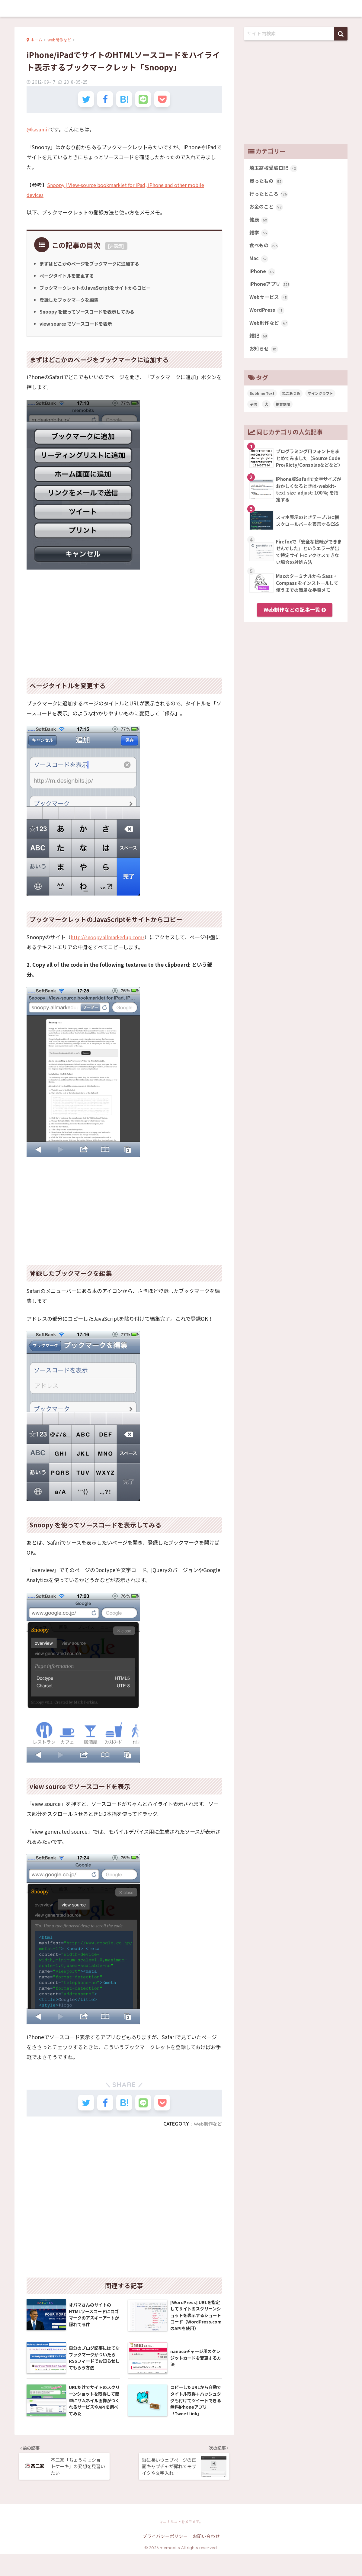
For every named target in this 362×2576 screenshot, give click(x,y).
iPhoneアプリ (270, 290)
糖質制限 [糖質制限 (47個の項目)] (283, 413)
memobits (181, 8)
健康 (259, 223)
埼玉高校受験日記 (274, 168)
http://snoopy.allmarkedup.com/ (111, 940)
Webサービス (269, 304)
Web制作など (206, 2130)
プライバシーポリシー (165, 2558)
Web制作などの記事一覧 (295, 618)
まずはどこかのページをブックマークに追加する (93, 267)
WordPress (267, 317)
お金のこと (266, 209)
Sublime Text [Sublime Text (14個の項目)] (262, 402)
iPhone (262, 277)
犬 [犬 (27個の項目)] (266, 413)
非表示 (116, 250)
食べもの (264, 249)
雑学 (259, 236)
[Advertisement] (124, 623)
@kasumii (39, 132)
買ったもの (266, 182)
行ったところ (269, 196)
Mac (259, 263)
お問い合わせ (206, 2558)
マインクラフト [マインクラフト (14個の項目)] (320, 402)
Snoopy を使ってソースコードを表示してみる (90, 315)
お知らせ (264, 358)
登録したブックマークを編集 (71, 303)
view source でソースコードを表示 (79, 327)
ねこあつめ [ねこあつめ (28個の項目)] (291, 402)
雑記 (259, 344)
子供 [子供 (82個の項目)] (253, 413)
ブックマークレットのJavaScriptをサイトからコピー (98, 291)
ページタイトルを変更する (69, 279)
